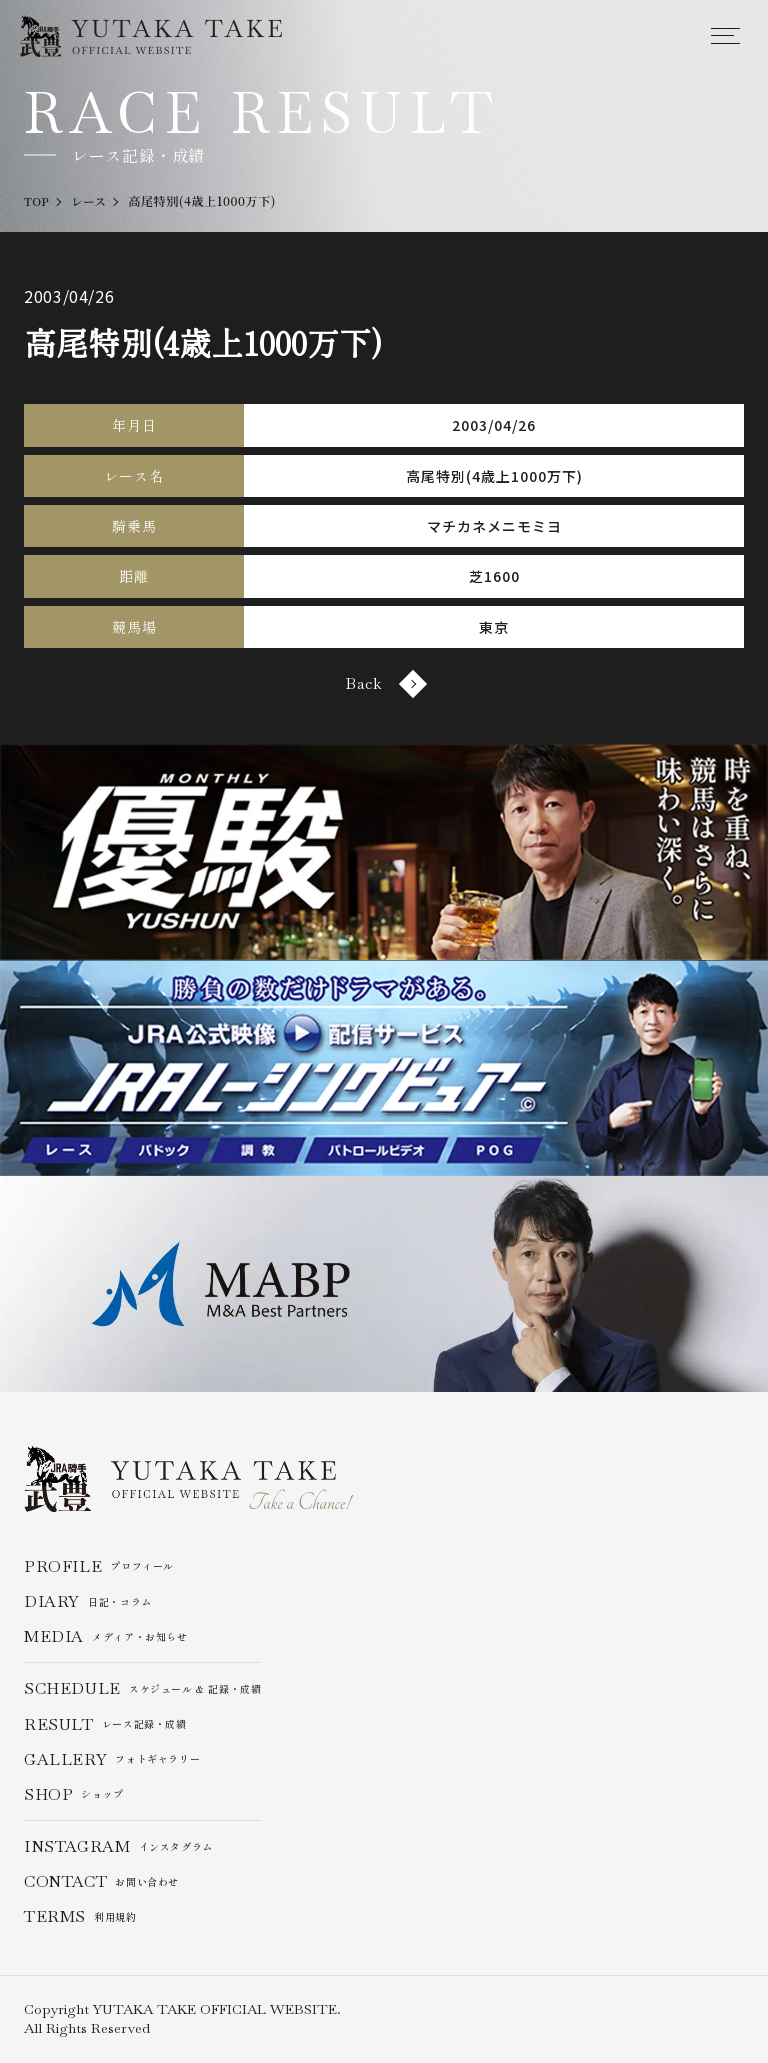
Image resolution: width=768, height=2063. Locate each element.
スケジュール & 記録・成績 (143, 1688)
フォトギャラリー (112, 1759)
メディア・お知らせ (106, 1636)
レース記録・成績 (105, 1724)
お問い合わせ (101, 1881)
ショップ (74, 1794)
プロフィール (99, 1566)
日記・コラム (88, 1601)
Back (384, 683)
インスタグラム (118, 1846)
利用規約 (80, 1917)
